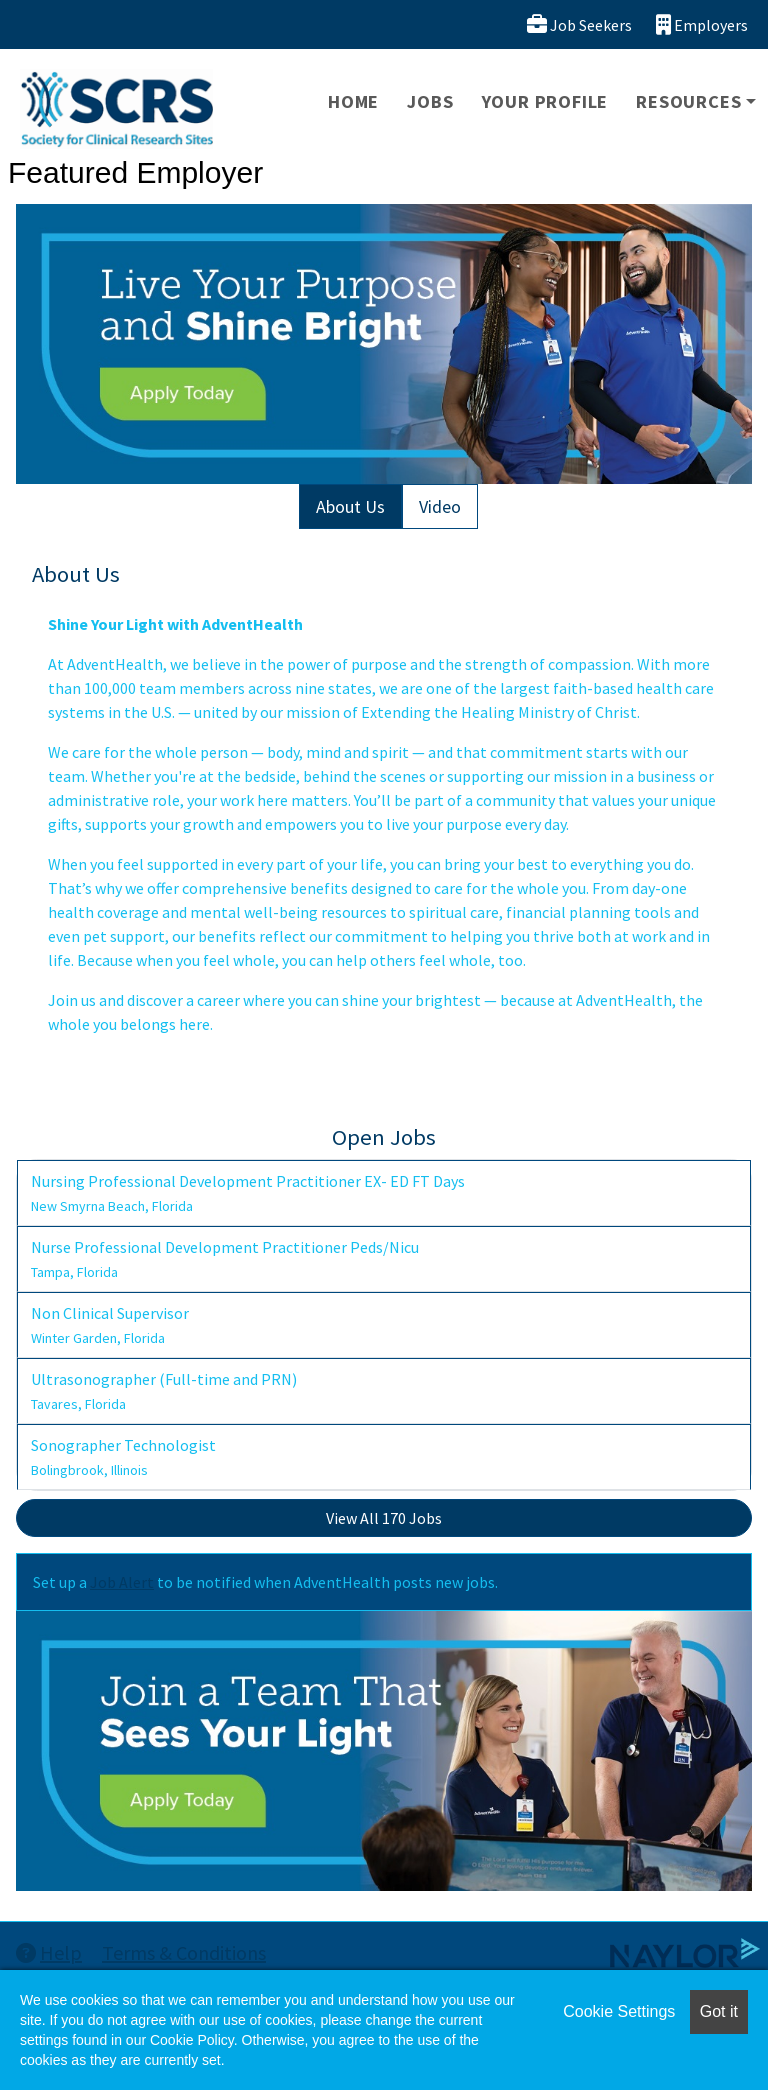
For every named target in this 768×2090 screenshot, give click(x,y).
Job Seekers (579, 24)
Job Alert (122, 1582)
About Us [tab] (350, 506)
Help (49, 1952)
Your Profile (545, 101)
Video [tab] (440, 506)
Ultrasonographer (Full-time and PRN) (164, 1391)
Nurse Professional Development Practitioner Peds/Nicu (225, 1259)
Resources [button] (688, 101)
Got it (719, 2011)
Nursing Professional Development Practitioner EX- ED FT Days (248, 1193)
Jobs (430, 101)
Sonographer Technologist (123, 1457)
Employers (702, 24)
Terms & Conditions (184, 1952)
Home (353, 101)
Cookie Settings (619, 2011)
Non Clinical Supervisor (110, 1325)
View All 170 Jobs (384, 1518)
